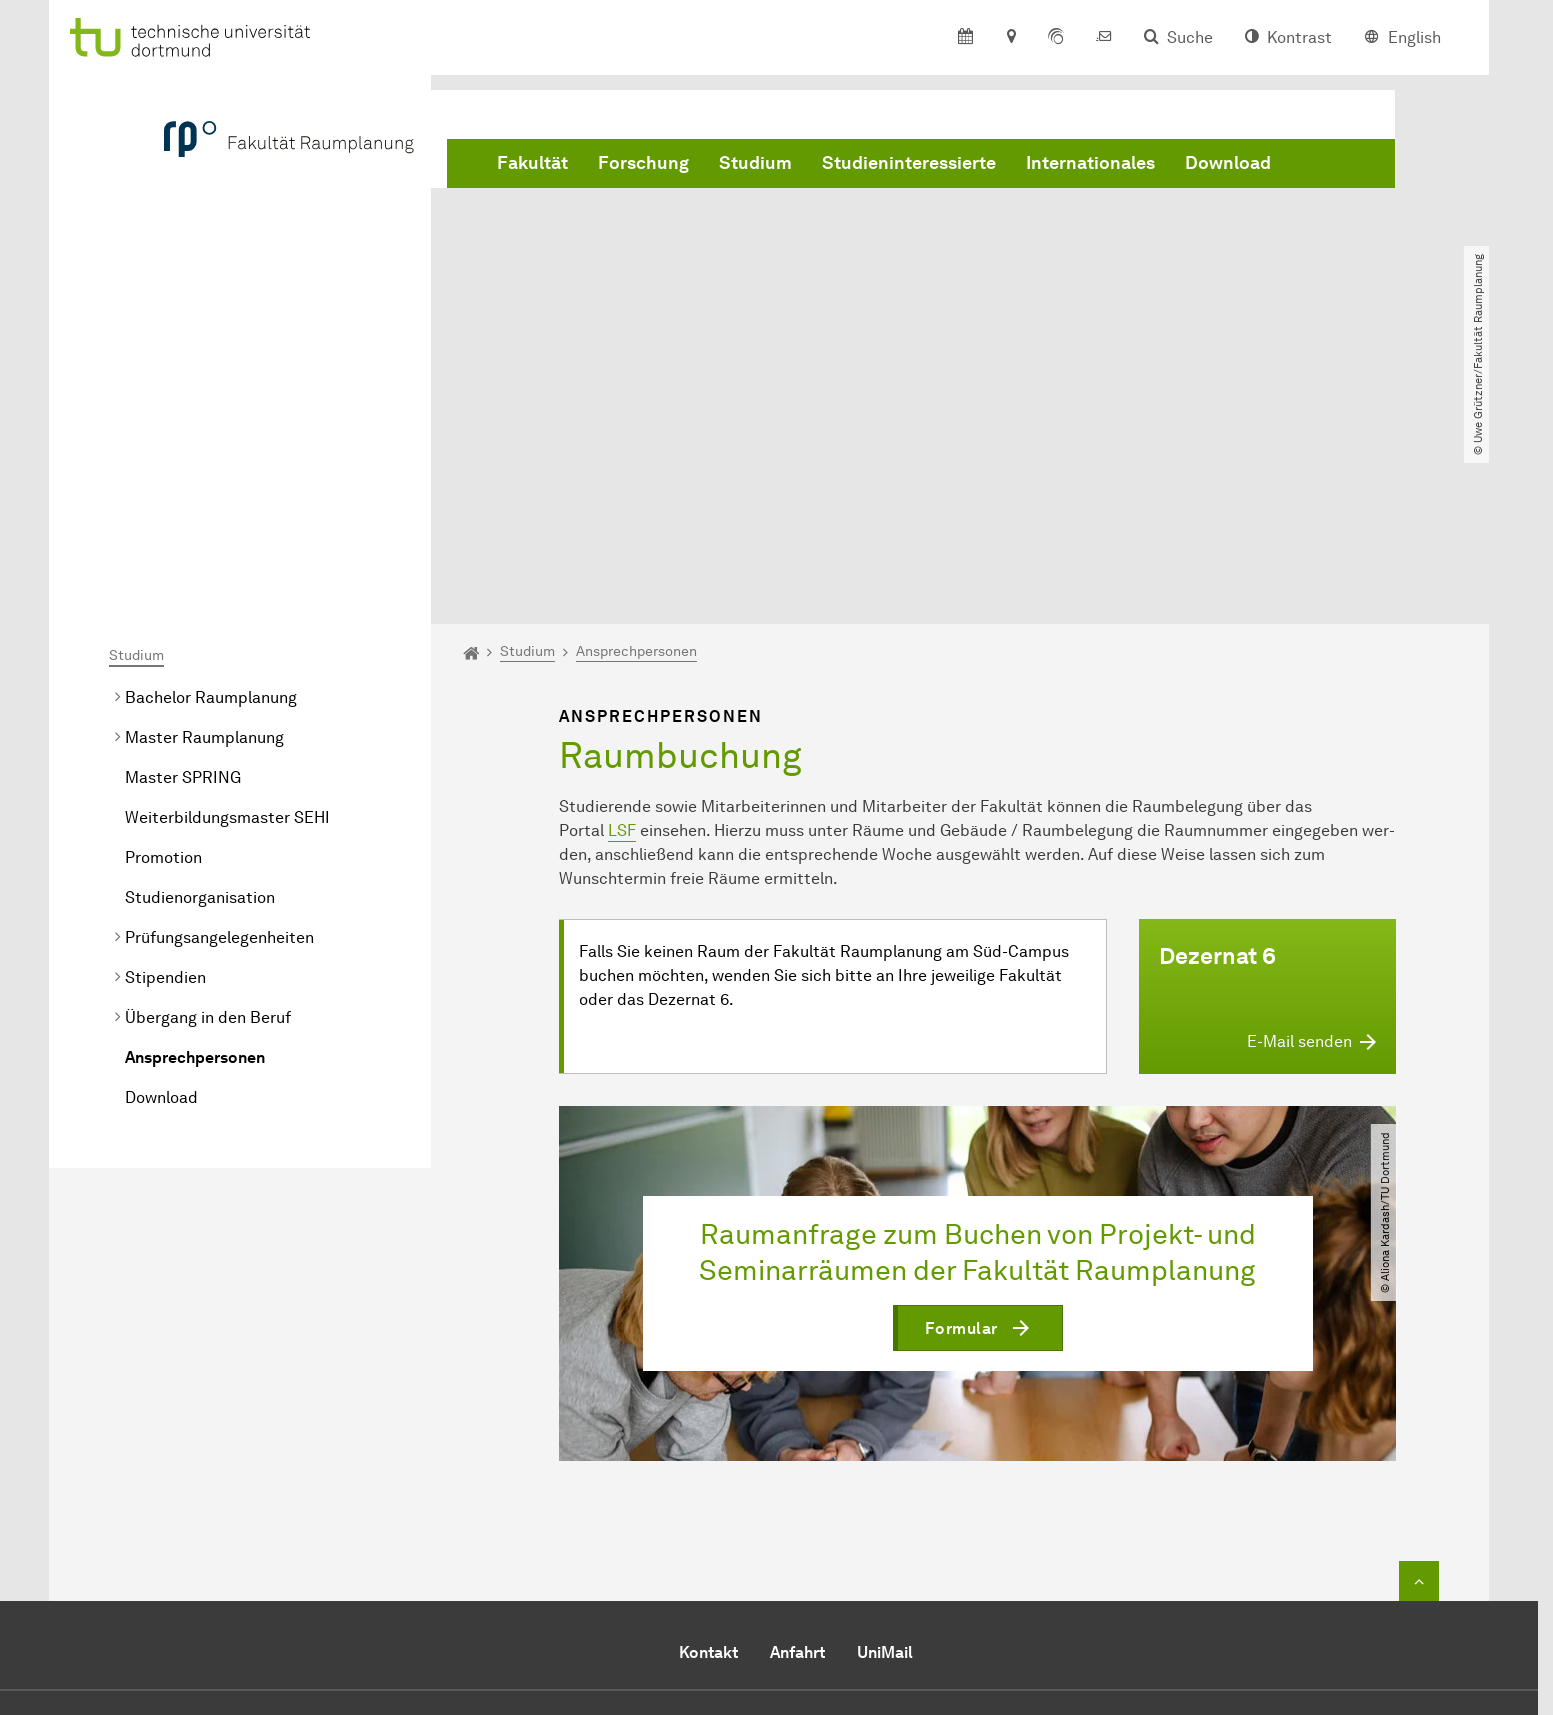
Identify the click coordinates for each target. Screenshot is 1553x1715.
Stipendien (165, 748)
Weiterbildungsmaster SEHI (227, 588)
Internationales (1090, 163)
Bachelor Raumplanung (211, 468)
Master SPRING (183, 548)
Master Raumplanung (204, 508)
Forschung (643, 163)
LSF (622, 601)
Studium (755, 163)
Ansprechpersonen (195, 828)
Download (1228, 163)
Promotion (163, 628)
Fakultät (532, 163)
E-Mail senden (697, 1576)
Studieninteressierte (909, 163)
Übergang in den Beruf (208, 788)
